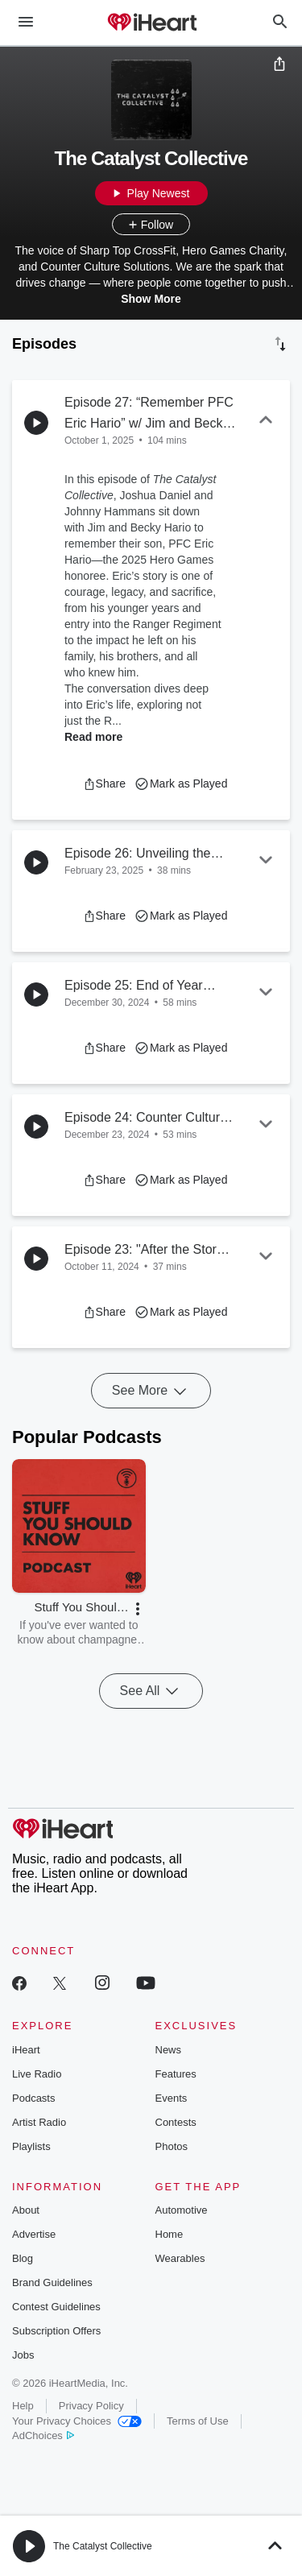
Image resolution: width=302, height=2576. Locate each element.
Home (169, 2234)
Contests (176, 2122)
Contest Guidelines (56, 2307)
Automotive (181, 2210)
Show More (151, 298)
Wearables (180, 2258)
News (168, 2050)
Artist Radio (39, 2122)
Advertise (34, 2234)
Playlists (31, 2146)
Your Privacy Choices (77, 2421)
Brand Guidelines (52, 2282)
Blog (22, 2258)
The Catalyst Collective (102, 2546)
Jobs (23, 2355)
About (25, 2210)
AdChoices (43, 2435)
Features (176, 2074)
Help (23, 2406)
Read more (93, 736)
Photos (171, 2146)
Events (171, 2098)
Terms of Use (198, 2421)
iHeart (26, 2050)
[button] (104, 783)
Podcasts (33, 2098)
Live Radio (36, 2074)
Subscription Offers (56, 2331)
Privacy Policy (91, 2406)
